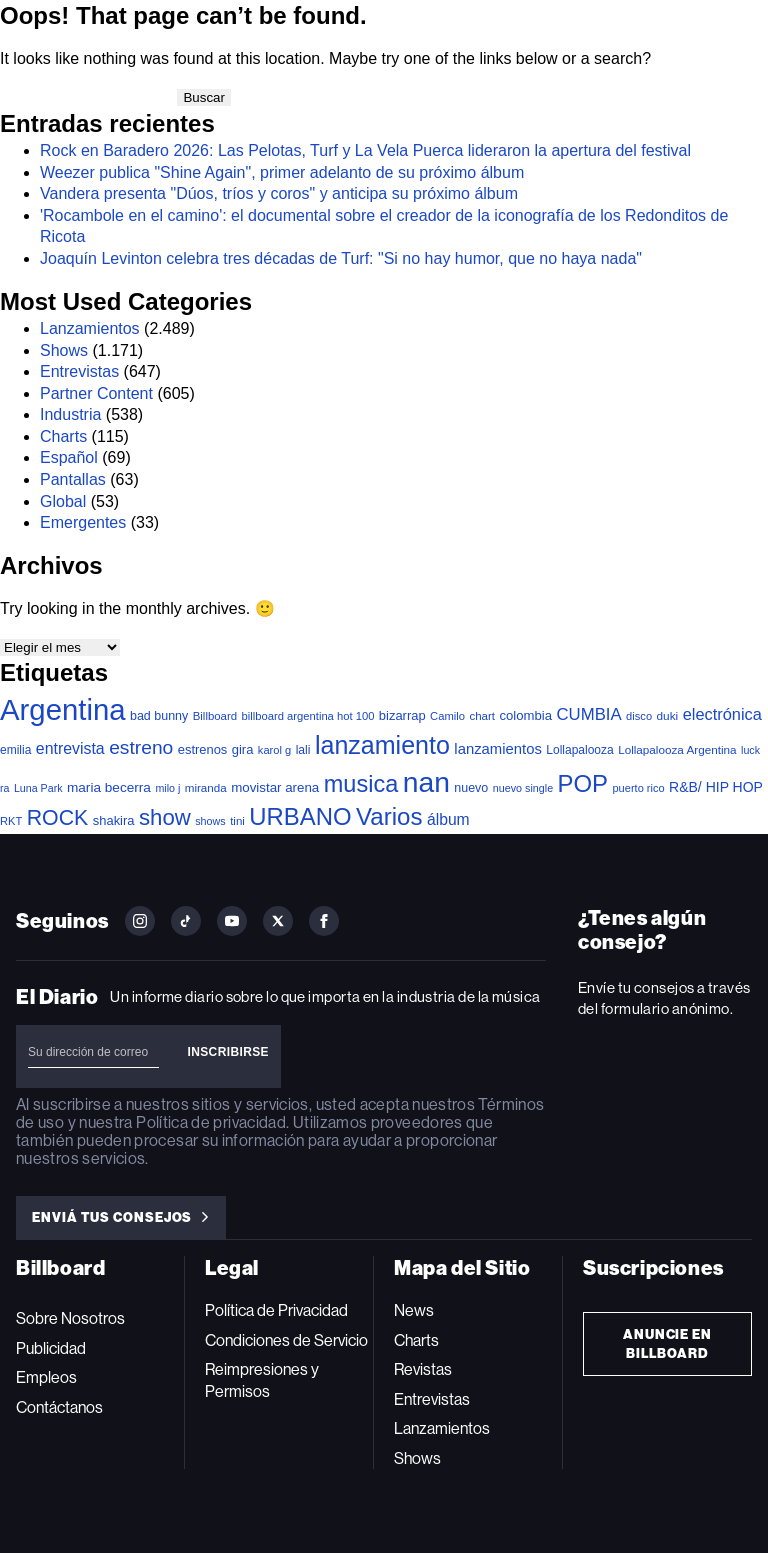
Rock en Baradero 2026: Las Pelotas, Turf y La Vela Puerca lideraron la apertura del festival (365, 150)
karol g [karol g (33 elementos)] (274, 750)
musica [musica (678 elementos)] (361, 784)
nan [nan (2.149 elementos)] (426, 782)
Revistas (423, 1369)
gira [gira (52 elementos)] (243, 749)
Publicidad (51, 1348)
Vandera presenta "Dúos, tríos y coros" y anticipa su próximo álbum (279, 193)
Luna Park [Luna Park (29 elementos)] (38, 788)
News (414, 1310)
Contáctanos (59, 1407)
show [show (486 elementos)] (165, 817)
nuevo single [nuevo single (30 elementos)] (523, 788)
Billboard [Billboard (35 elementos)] (215, 716)
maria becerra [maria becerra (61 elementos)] (109, 787)
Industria (70, 414)
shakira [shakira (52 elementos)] (114, 820)
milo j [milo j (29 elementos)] (167, 788)
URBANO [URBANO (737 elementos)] (300, 816)
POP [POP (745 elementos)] (583, 783)
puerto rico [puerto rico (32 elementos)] (638, 788)
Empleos (46, 1377)
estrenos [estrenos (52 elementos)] (203, 749)
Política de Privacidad (276, 1310)
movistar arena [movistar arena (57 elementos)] (275, 787)
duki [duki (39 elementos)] (668, 716)
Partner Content (96, 393)
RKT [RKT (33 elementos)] (11, 821)
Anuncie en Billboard (668, 1344)
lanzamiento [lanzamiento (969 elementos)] (382, 745)
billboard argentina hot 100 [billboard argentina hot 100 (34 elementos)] (308, 716)
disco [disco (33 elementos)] (639, 716)
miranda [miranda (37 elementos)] (206, 787)
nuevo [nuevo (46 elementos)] (471, 788)
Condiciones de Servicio (286, 1340)
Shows (64, 350)
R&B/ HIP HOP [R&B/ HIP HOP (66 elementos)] (716, 787)
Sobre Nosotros (70, 1318)
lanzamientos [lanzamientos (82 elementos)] (497, 749)
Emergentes (83, 522)
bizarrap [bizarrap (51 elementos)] (402, 715)
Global (63, 501)
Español (69, 457)
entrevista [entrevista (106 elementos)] (70, 748)
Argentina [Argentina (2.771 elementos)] (63, 709)
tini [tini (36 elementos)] (237, 821)
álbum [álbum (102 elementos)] (448, 819)
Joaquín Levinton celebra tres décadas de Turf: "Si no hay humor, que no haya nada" (341, 258)
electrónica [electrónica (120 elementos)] (722, 714)
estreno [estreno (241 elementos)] (141, 747)
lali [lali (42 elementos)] (303, 750)
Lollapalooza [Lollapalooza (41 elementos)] (579, 750)
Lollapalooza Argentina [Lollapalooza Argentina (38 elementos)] (677, 749)
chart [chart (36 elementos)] (482, 716)
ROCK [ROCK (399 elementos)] (58, 818)
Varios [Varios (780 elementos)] (389, 816)
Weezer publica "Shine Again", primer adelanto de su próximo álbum (282, 172)
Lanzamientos (90, 328)
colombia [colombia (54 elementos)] (526, 715)
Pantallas (73, 479)
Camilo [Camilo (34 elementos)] (447, 716)
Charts (63, 436)
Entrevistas (79, 371)
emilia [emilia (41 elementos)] (15, 750)
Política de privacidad (211, 1122)
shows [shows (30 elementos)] (210, 821)
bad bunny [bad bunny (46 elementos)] (159, 716)
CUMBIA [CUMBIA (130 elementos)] (588, 714)
